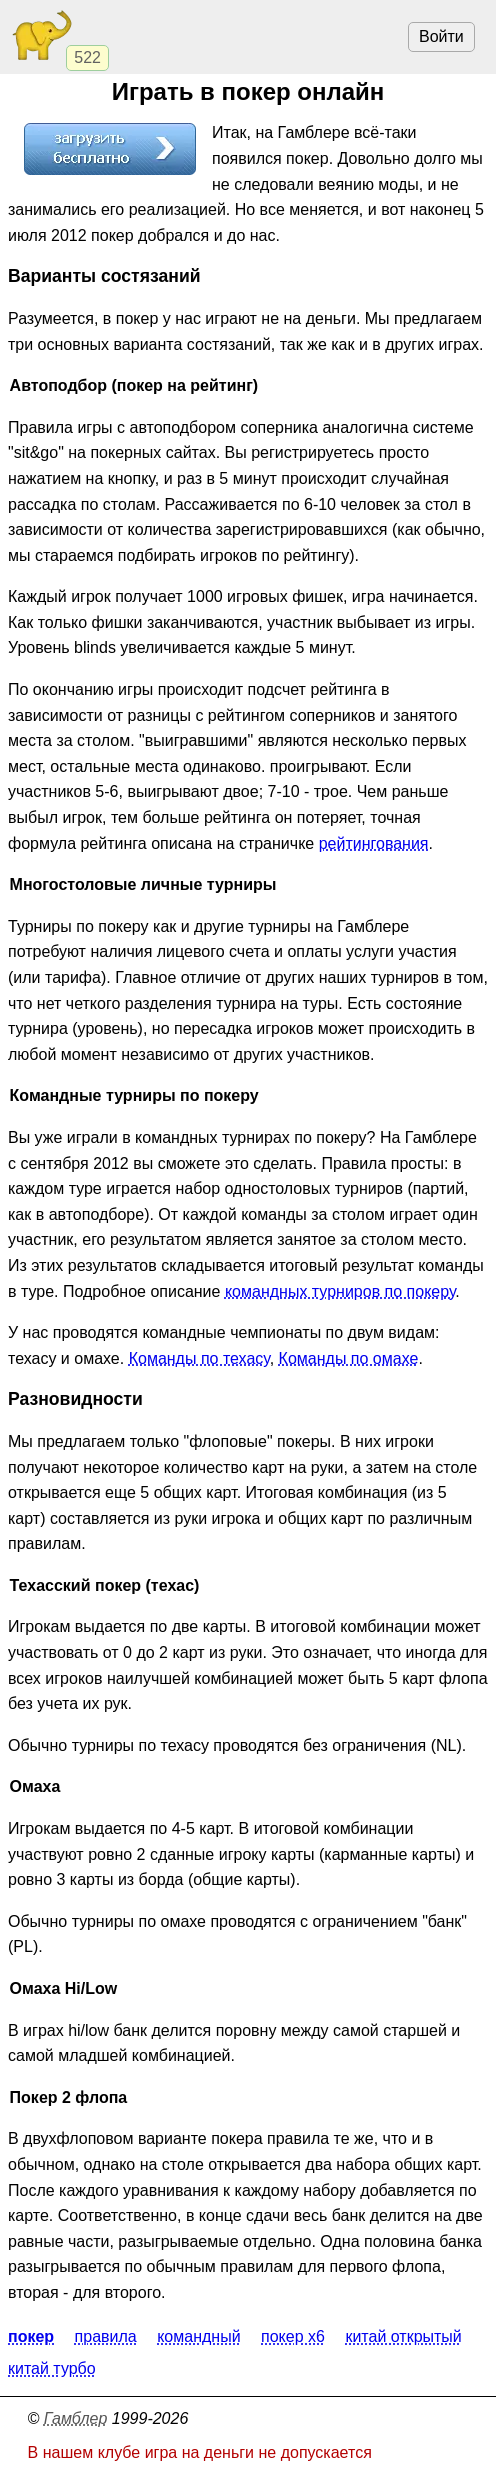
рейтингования (374, 843)
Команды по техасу (199, 1358)
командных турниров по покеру (340, 1291)
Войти (441, 36)
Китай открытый (403, 2337)
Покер (31, 2337)
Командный (198, 2337)
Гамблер (76, 2418)
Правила (106, 2337)
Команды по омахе (349, 1358)
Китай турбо (52, 2369)
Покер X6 (293, 2337)
